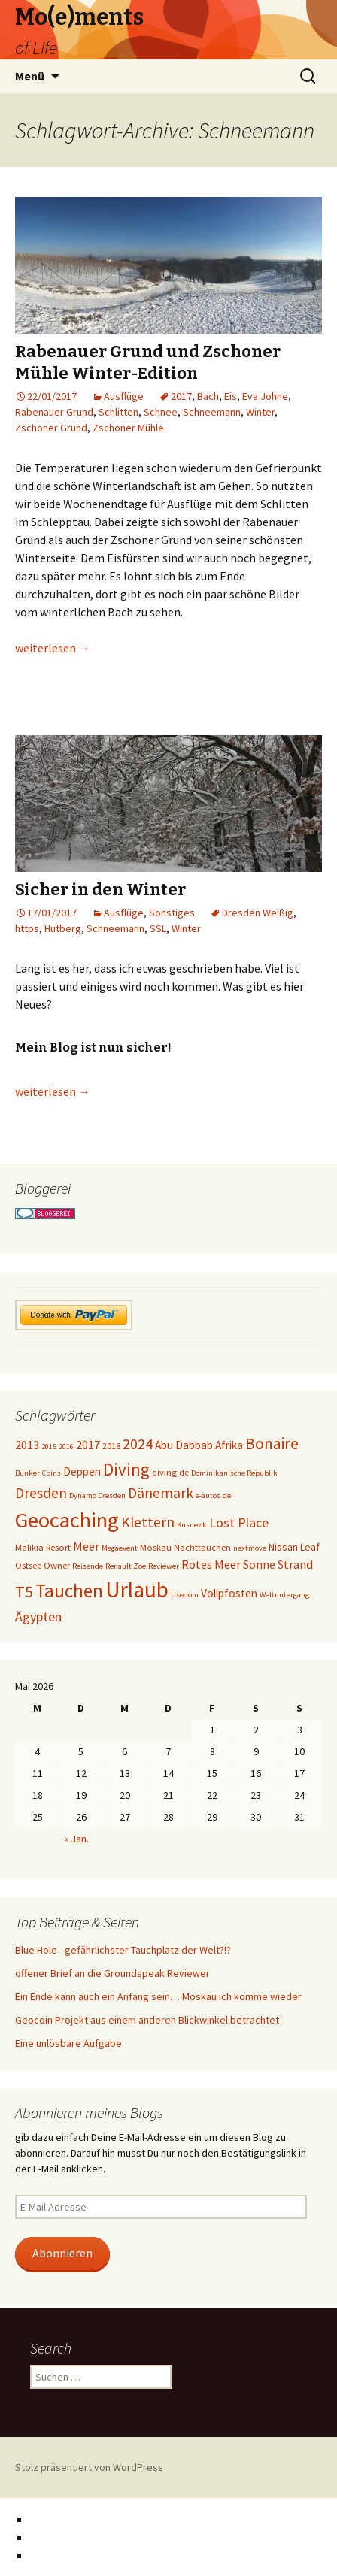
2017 (181, 396)
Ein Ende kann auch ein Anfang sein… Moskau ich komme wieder (158, 1996)
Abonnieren (62, 2253)
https (27, 928)
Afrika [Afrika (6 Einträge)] (229, 1445)
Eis (230, 396)
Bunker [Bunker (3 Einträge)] (27, 1473)
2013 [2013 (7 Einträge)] (27, 1444)
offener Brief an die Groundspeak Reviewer (112, 1973)
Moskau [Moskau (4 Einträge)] (156, 1547)
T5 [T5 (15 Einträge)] (24, 1591)
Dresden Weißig (257, 912)
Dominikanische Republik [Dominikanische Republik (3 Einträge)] (234, 1473)
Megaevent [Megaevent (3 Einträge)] (120, 1548)
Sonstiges (172, 912)
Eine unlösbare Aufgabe (68, 2043)
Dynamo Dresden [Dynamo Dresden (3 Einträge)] (97, 1495)
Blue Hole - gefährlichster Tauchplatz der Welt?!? (123, 1950)
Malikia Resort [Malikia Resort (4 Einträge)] (43, 1547)
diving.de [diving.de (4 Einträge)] (170, 1472)
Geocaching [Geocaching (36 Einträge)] (67, 1519)
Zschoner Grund (51, 427)
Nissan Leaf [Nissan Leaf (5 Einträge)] (294, 1547)
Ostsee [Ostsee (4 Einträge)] (28, 1565)
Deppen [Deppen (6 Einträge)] (82, 1471)
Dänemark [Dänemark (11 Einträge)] (160, 1493)
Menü (29, 75)
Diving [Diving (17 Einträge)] (126, 1469)
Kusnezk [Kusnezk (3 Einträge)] (192, 1525)
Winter (260, 412)
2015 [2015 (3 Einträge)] (48, 1446)
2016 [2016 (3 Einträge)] (66, 1446)
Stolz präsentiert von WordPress (89, 2467)
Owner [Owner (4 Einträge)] (57, 1565)
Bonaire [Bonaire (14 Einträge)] (272, 1443)
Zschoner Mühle (128, 427)
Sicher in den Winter (100, 889)
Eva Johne (265, 396)
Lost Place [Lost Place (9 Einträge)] (239, 1522)
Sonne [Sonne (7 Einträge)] (259, 1564)
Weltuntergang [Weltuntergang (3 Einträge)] (284, 1595)
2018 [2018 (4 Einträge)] (111, 1445)
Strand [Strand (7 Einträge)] (295, 1564)
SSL (158, 928)
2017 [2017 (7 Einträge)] (88, 1444)
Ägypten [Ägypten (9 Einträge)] (38, 1616)
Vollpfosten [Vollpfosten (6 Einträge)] (229, 1593)
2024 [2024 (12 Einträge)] (138, 1444)
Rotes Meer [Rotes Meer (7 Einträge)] (211, 1564)
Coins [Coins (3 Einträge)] (51, 1473)
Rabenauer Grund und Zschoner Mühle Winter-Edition (148, 362)
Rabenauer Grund (54, 412)
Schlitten (118, 412)
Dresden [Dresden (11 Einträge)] (41, 1493)
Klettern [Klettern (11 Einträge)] (148, 1522)
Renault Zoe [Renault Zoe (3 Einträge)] (125, 1566)
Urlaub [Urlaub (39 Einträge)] (136, 1589)
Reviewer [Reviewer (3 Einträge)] (163, 1566)
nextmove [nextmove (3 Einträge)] (249, 1548)
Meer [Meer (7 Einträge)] (86, 1546)
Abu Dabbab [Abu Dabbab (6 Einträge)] (184, 1445)
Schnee (161, 412)
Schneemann (212, 412)
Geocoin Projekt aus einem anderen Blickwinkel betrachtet (147, 2020)
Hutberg (62, 928)
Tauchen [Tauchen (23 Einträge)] (69, 1591)
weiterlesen (52, 647)
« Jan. (76, 1838)
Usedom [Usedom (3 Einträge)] (185, 1595)
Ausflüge (124, 396)
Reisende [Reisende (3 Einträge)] (87, 1566)
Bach (208, 396)
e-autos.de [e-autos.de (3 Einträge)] (213, 1495)
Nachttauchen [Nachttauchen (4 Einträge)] (202, 1547)
